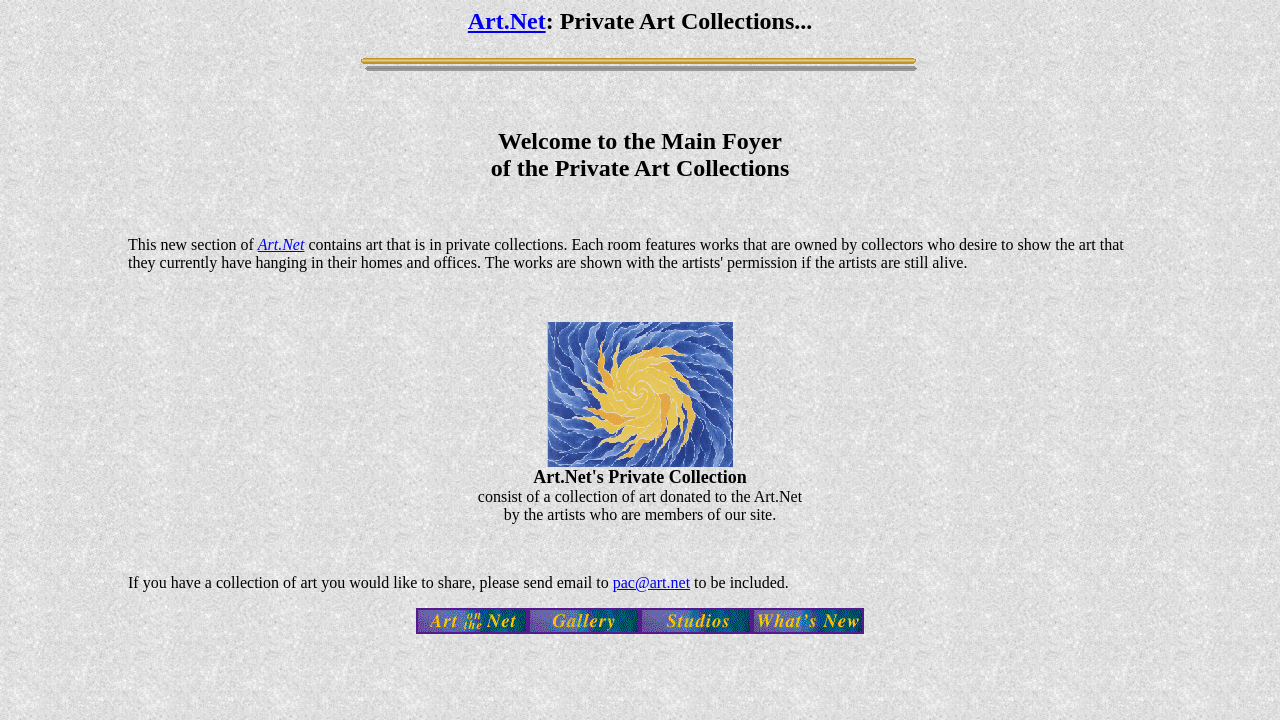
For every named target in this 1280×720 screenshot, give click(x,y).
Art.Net (507, 21)
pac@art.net (651, 582)
